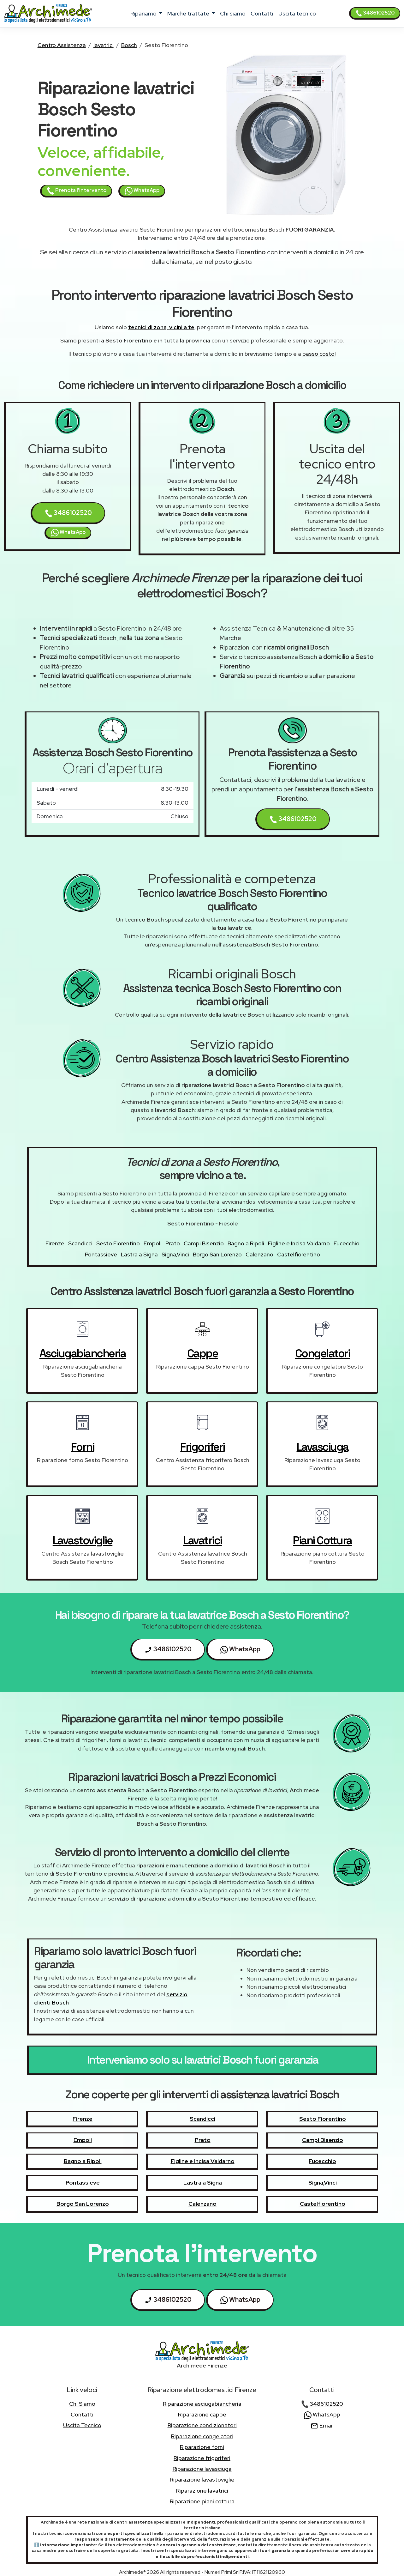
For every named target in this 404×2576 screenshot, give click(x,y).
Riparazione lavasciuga (202, 2468)
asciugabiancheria (82, 1353)
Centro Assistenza (62, 45)
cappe (202, 1353)
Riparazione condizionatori (202, 2425)
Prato (172, 1243)
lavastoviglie (83, 1540)
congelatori (322, 1353)
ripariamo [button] (144, 13)
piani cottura (322, 1540)
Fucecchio (346, 1243)
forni (82, 1447)
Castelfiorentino (298, 1254)
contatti (262, 13)
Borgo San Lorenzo (217, 1254)
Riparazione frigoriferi (202, 2458)
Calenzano (259, 1254)
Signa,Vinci (175, 1254)
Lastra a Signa (139, 1254)
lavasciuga (322, 1447)
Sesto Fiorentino (118, 1243)
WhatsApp (142, 191)
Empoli (153, 1243)
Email (322, 2425)
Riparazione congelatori (202, 2436)
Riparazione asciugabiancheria (202, 2403)
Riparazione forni (202, 2447)
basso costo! (319, 353)
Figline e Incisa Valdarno (299, 1243)
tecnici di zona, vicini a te (161, 327)
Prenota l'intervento (76, 191)
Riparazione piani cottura (202, 2501)
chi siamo (233, 13)
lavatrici (103, 45)
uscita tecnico (297, 13)
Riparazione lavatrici (202, 2490)
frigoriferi (202, 1447)
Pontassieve (101, 1254)
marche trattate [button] (189, 13)
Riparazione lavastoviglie (202, 2479)
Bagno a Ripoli (246, 1243)
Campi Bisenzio (204, 1243)
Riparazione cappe (202, 2414)
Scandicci (80, 1243)
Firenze (54, 1243)
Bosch (129, 45)
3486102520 (375, 12)
